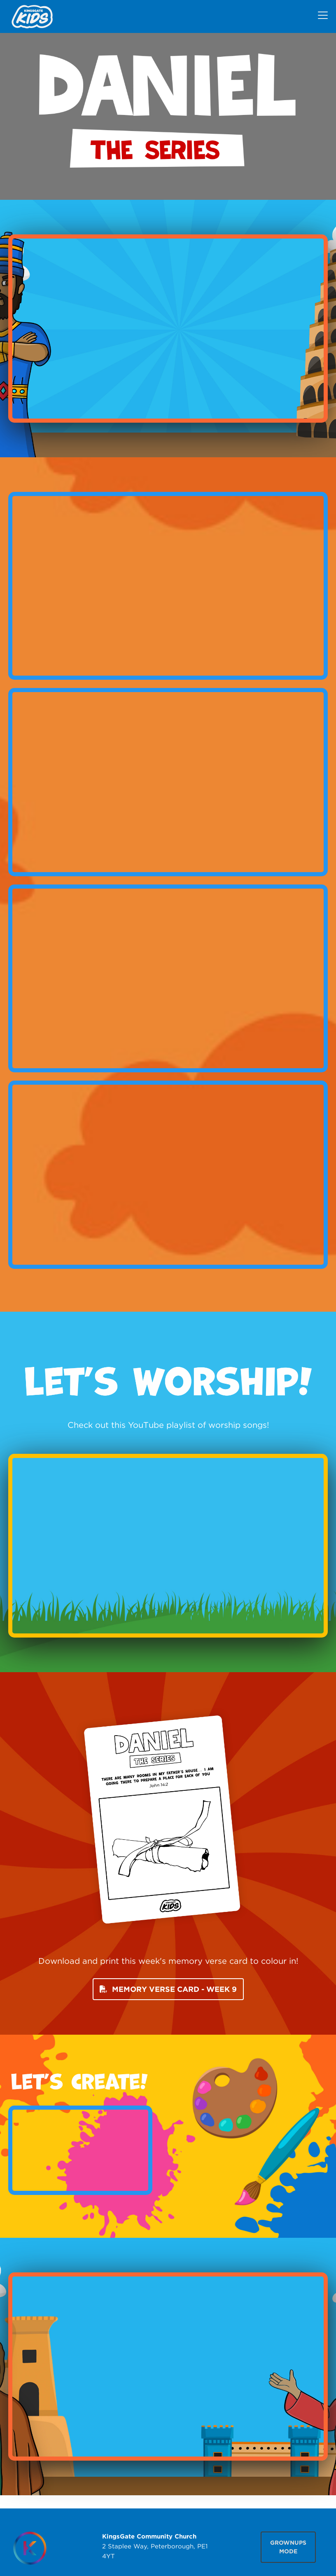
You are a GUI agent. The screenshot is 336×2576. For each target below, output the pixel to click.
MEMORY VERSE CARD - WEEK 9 (168, 1989)
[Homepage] (29, 2548)
